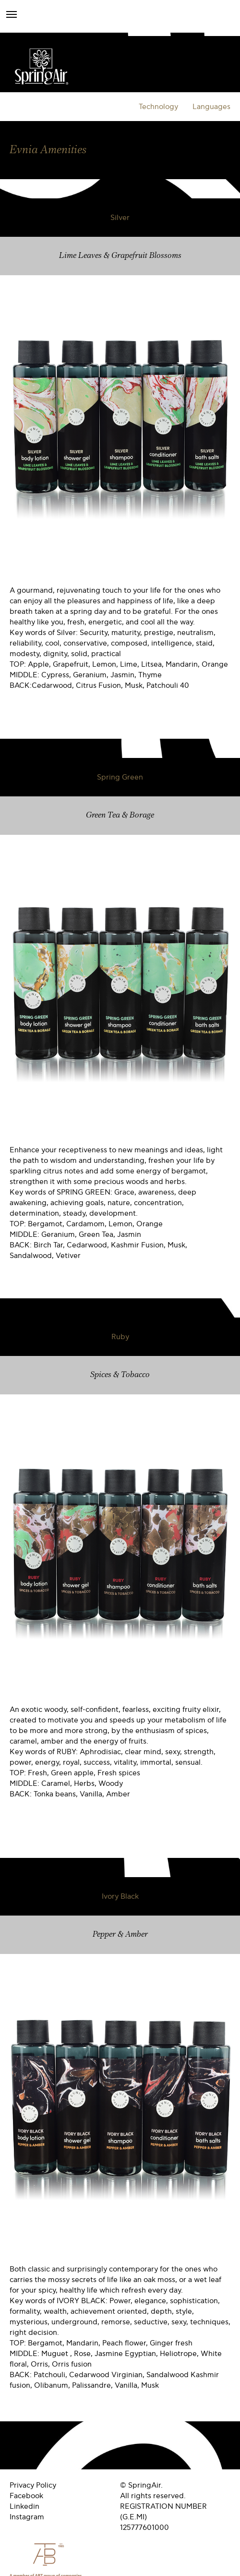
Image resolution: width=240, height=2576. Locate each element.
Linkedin (24, 2506)
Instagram (27, 2517)
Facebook (26, 2495)
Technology (158, 106)
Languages (211, 106)
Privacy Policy (33, 2485)
